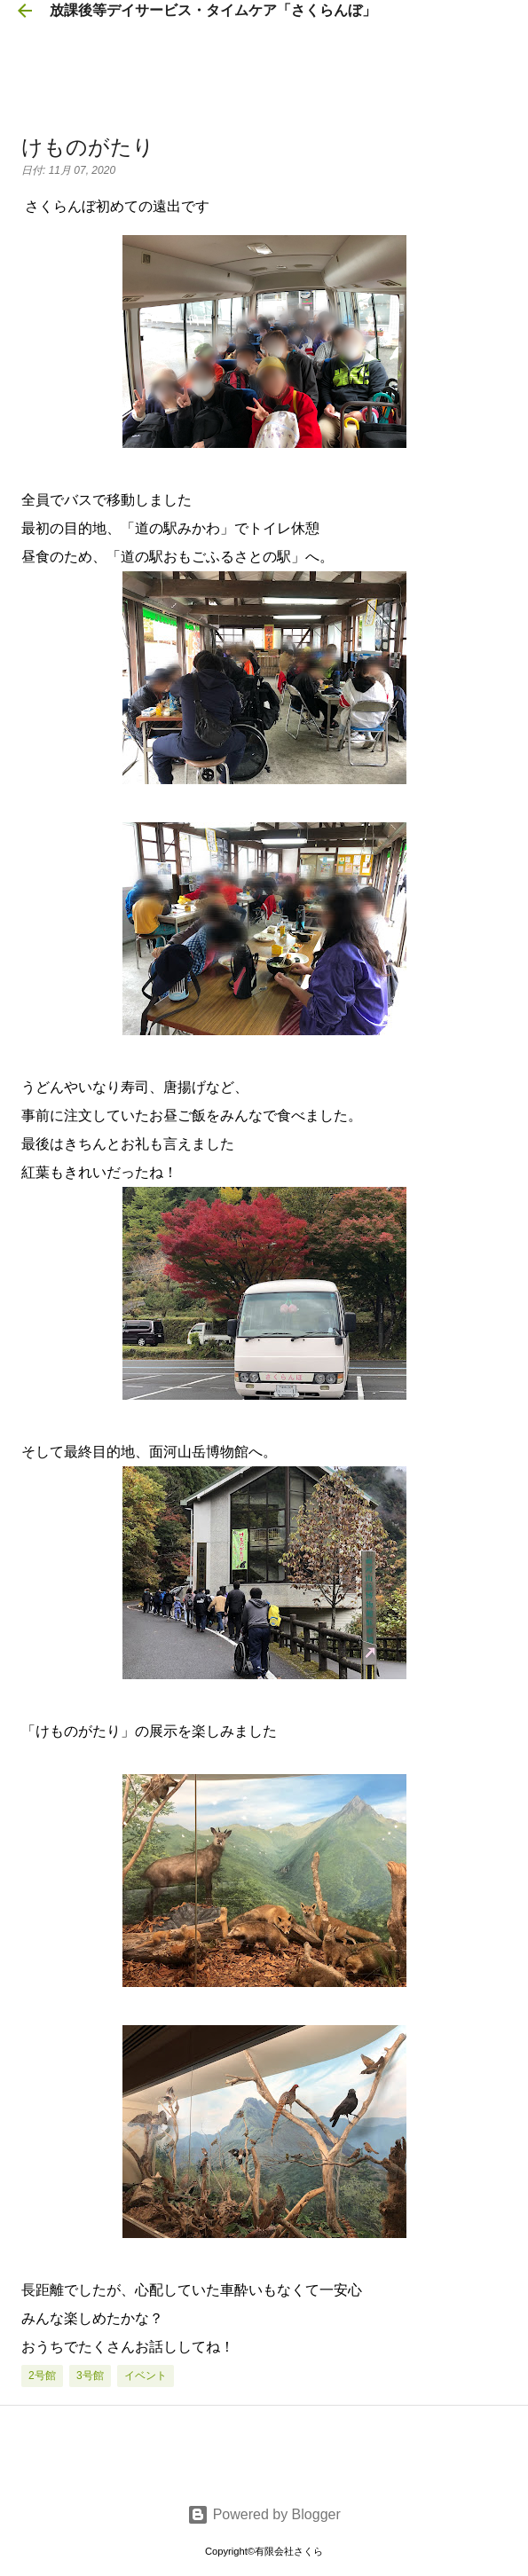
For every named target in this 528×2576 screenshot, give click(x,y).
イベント (145, 2375)
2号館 (42, 2375)
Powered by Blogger (264, 2514)
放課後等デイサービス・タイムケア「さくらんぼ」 (213, 10)
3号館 (90, 2375)
